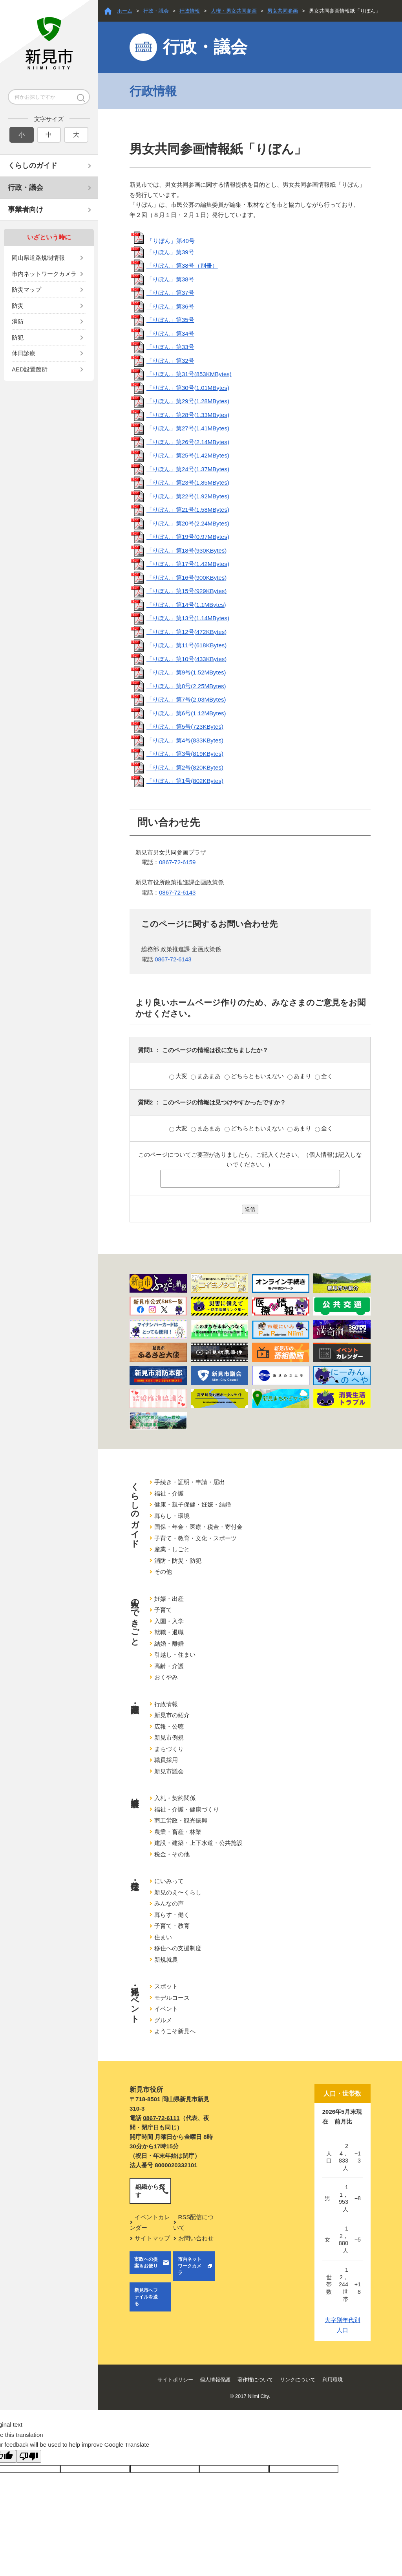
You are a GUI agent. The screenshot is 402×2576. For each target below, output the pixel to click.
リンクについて (298, 2380)
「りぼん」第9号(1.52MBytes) (186, 672)
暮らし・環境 (172, 1515)
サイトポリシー (175, 2380)
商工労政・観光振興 (180, 1820)
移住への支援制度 (177, 1948)
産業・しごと (172, 1549)
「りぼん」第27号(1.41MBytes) (187, 428)
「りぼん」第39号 (170, 252)
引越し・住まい (175, 1654)
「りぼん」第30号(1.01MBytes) (187, 387)
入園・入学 (169, 1621)
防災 (18, 305)
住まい (163, 1937)
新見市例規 (169, 1737)
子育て (163, 1609)
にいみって (169, 1881)
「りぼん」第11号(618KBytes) (186, 645)
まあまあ (206, 1076)
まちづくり (169, 1749)
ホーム (124, 11)
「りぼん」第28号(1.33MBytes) (187, 415)
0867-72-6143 (177, 892)
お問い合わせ (196, 2238)
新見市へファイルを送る (146, 2297)
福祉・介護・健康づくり (186, 1809)
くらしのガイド (32, 165)
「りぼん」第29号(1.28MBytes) (187, 401)
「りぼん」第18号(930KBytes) (186, 550)
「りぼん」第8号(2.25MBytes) (186, 686)
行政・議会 (25, 187)
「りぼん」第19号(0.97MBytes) (187, 536)
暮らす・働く (172, 1914)
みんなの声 (169, 1903)
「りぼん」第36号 (170, 306)
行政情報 (189, 11)
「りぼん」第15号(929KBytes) (186, 591)
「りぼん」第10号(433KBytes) (186, 659)
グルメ (163, 2020)
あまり (300, 1076)
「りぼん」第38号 (170, 279)
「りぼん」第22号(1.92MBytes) (187, 496)
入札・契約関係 (175, 1798)
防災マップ (26, 289)
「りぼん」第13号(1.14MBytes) (187, 618)
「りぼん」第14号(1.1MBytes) (186, 604)
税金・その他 (172, 1854)
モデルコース (172, 1997)
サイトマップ (152, 2238)
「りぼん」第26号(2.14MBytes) (187, 442)
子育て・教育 (172, 1925)
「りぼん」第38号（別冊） (182, 265)
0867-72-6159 (177, 862)
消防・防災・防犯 (177, 1560)
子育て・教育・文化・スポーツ (195, 1538)
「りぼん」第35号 (170, 319)
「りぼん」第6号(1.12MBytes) (186, 713)
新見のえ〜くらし (177, 1892)
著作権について (255, 2380)
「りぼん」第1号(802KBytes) (184, 780)
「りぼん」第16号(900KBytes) (186, 577)
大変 (179, 1076)
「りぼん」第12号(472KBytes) (186, 631)
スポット (166, 1986)
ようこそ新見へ (175, 2031)
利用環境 (332, 2380)
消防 (18, 321)
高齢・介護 (169, 1666)
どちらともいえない (255, 1076)
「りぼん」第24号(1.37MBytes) (187, 469)
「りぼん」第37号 (170, 292)
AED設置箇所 (30, 369)
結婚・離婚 (169, 1643)
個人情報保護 (215, 2380)
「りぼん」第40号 (171, 240)
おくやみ (166, 1677)
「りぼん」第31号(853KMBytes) (189, 374)
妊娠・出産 (169, 1598)
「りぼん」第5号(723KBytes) (184, 726)
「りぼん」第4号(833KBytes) (184, 740)
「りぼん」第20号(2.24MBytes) (187, 523)
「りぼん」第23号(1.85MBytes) (187, 482)
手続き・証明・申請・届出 (189, 1482)
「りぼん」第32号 (170, 360)
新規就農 (166, 1959)
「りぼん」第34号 (170, 333)
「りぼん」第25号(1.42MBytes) (187, 455)
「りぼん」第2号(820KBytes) (184, 767)
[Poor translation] (28, 2456)
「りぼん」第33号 (170, 347)
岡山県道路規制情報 (38, 257)
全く (324, 1076)
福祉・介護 (169, 1493)
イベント (166, 2008)
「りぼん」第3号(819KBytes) (184, 753)
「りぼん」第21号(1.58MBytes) (187, 509)
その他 (163, 1571)
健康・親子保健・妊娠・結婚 (192, 1504)
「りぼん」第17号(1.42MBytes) (187, 563)
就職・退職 (169, 1632)
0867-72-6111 (161, 2118)
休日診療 (23, 353)
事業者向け (25, 209)
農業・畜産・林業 (177, 1831)
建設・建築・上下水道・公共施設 (198, 1842)
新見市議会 (169, 1771)
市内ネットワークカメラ (44, 273)
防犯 (18, 337)
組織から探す (150, 2190)
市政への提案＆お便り (146, 2262)
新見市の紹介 (172, 1715)
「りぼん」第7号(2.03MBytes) (186, 699)
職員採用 (166, 1760)
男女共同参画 (282, 11)
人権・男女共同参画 (234, 11)
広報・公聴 (169, 1726)
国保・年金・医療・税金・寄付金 (198, 1526)
